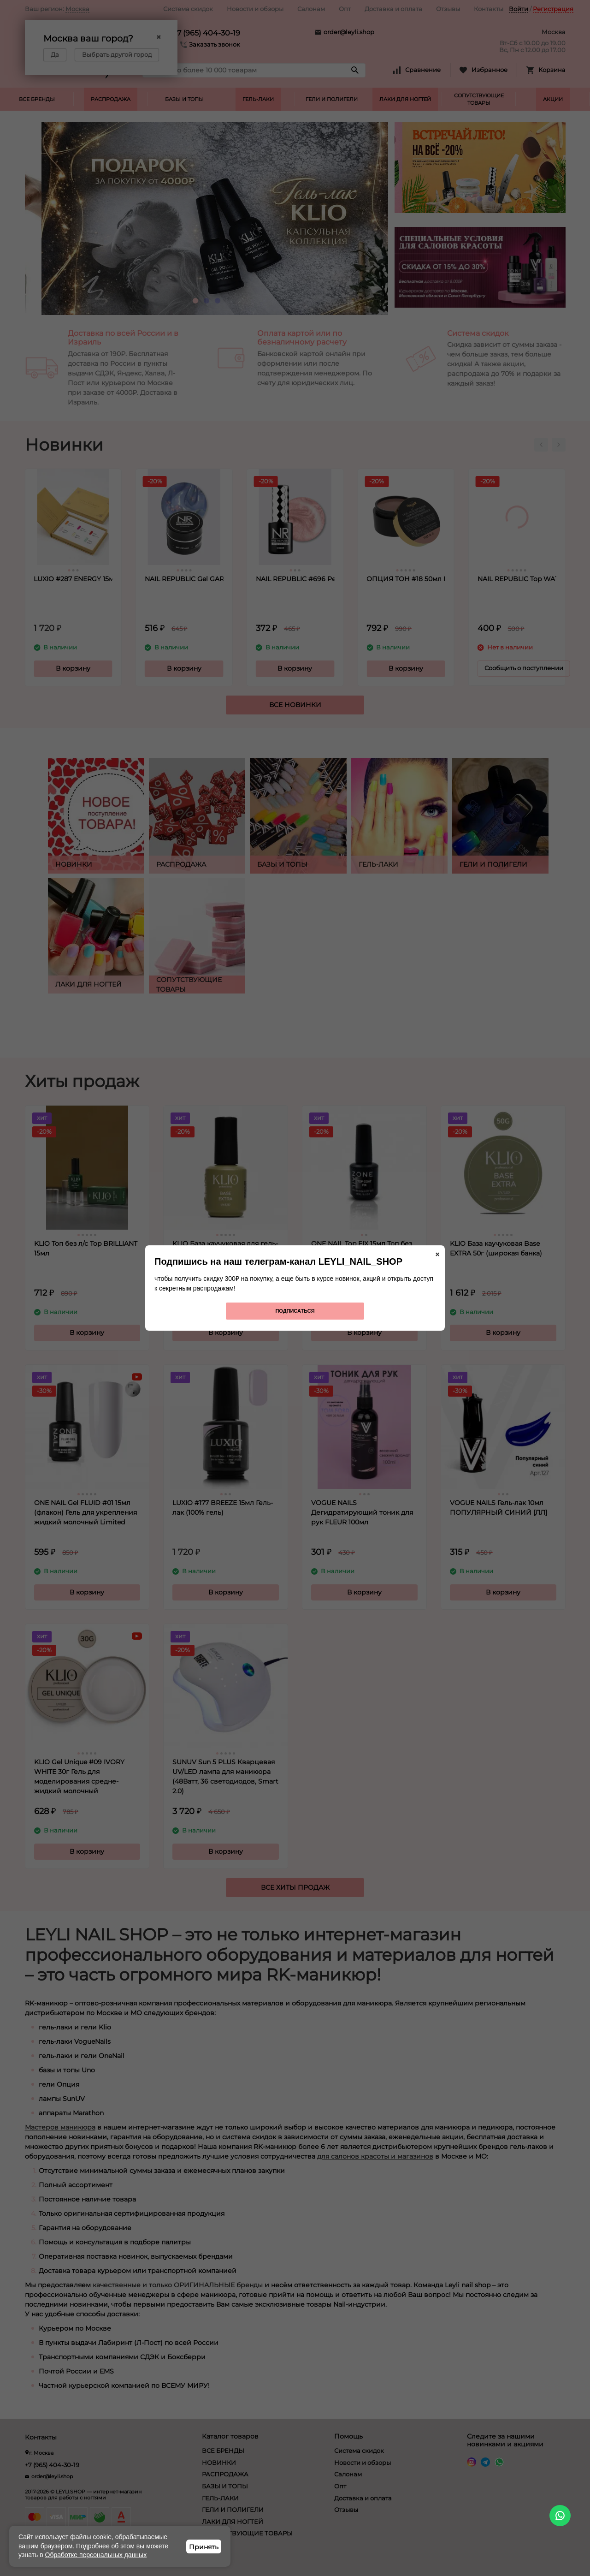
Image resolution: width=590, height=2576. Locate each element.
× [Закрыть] (437, 1254)
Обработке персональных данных (96, 2554)
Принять (203, 2547)
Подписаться (294, 1311)
